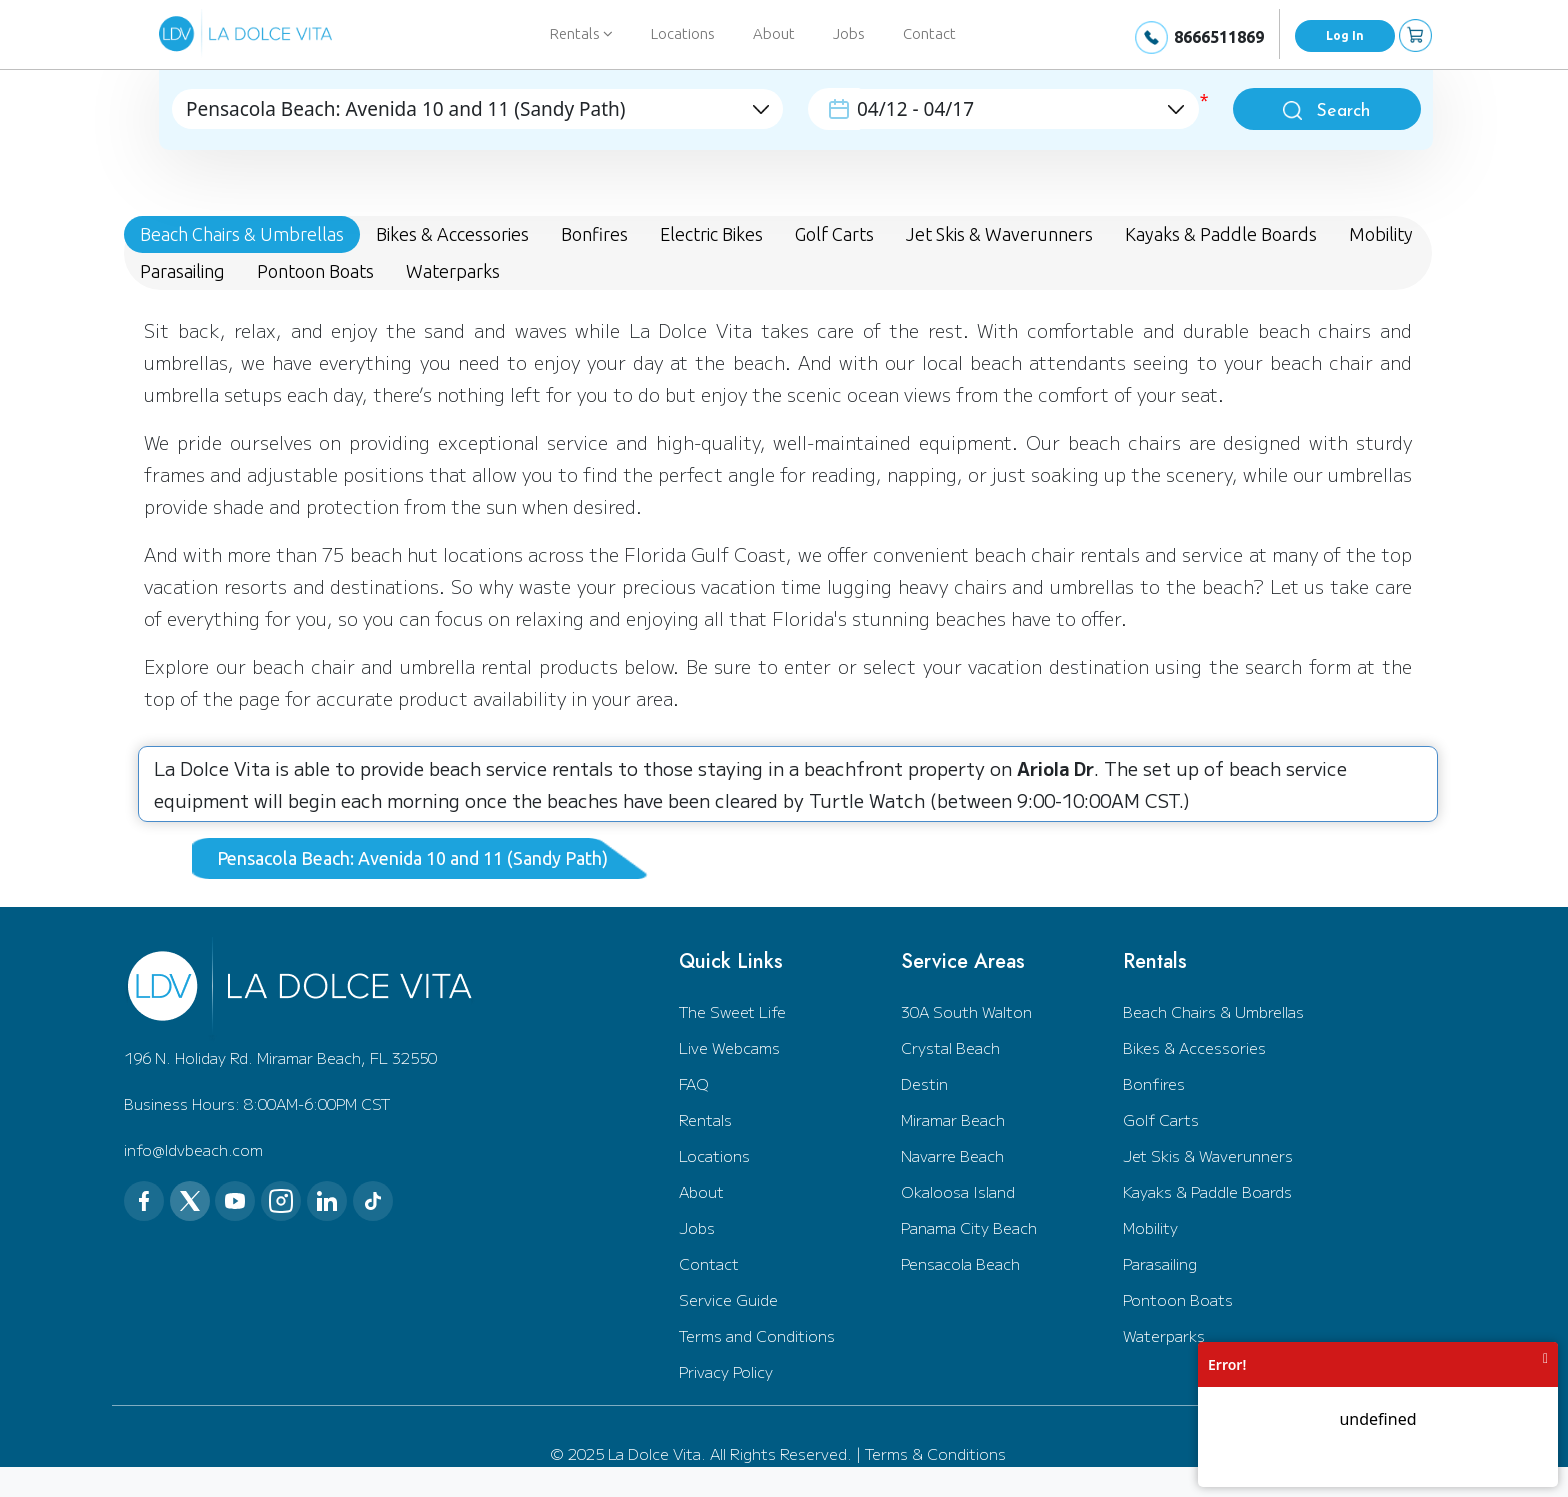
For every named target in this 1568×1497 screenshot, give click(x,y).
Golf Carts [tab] (834, 234)
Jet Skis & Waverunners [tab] (999, 234)
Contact (929, 33)
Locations (683, 33)
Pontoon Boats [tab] (315, 271)
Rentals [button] (581, 33)
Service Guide (728, 1299)
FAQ (694, 1083)
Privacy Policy (726, 1371)
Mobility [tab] (1381, 234)
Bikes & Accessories (1194, 1047)
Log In (1345, 35)
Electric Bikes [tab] (711, 234)
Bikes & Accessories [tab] (452, 234)
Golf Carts (1161, 1119)
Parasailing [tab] (182, 271)
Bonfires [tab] (594, 234)
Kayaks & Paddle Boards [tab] (1221, 234)
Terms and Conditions (757, 1335)
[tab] (420, 858)
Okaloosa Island (958, 1191)
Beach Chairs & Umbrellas (1213, 1011)
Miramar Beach (953, 1119)
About (774, 33)
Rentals (705, 1119)
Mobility (1150, 1227)
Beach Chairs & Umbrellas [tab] (242, 234)
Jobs (849, 33)
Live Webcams (729, 1047)
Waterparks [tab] (453, 271)
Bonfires (1154, 1083)
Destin (924, 1083)
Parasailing (1160, 1263)
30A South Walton (966, 1011)
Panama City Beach (969, 1227)
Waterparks (1164, 1335)
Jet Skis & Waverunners (1208, 1155)
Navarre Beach (952, 1155)
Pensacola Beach (960, 1263)
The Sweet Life (732, 1011)
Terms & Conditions (935, 1453)
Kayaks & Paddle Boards (1207, 1191)
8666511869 (1219, 37)
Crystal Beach (950, 1047)
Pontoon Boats (1178, 1299)
